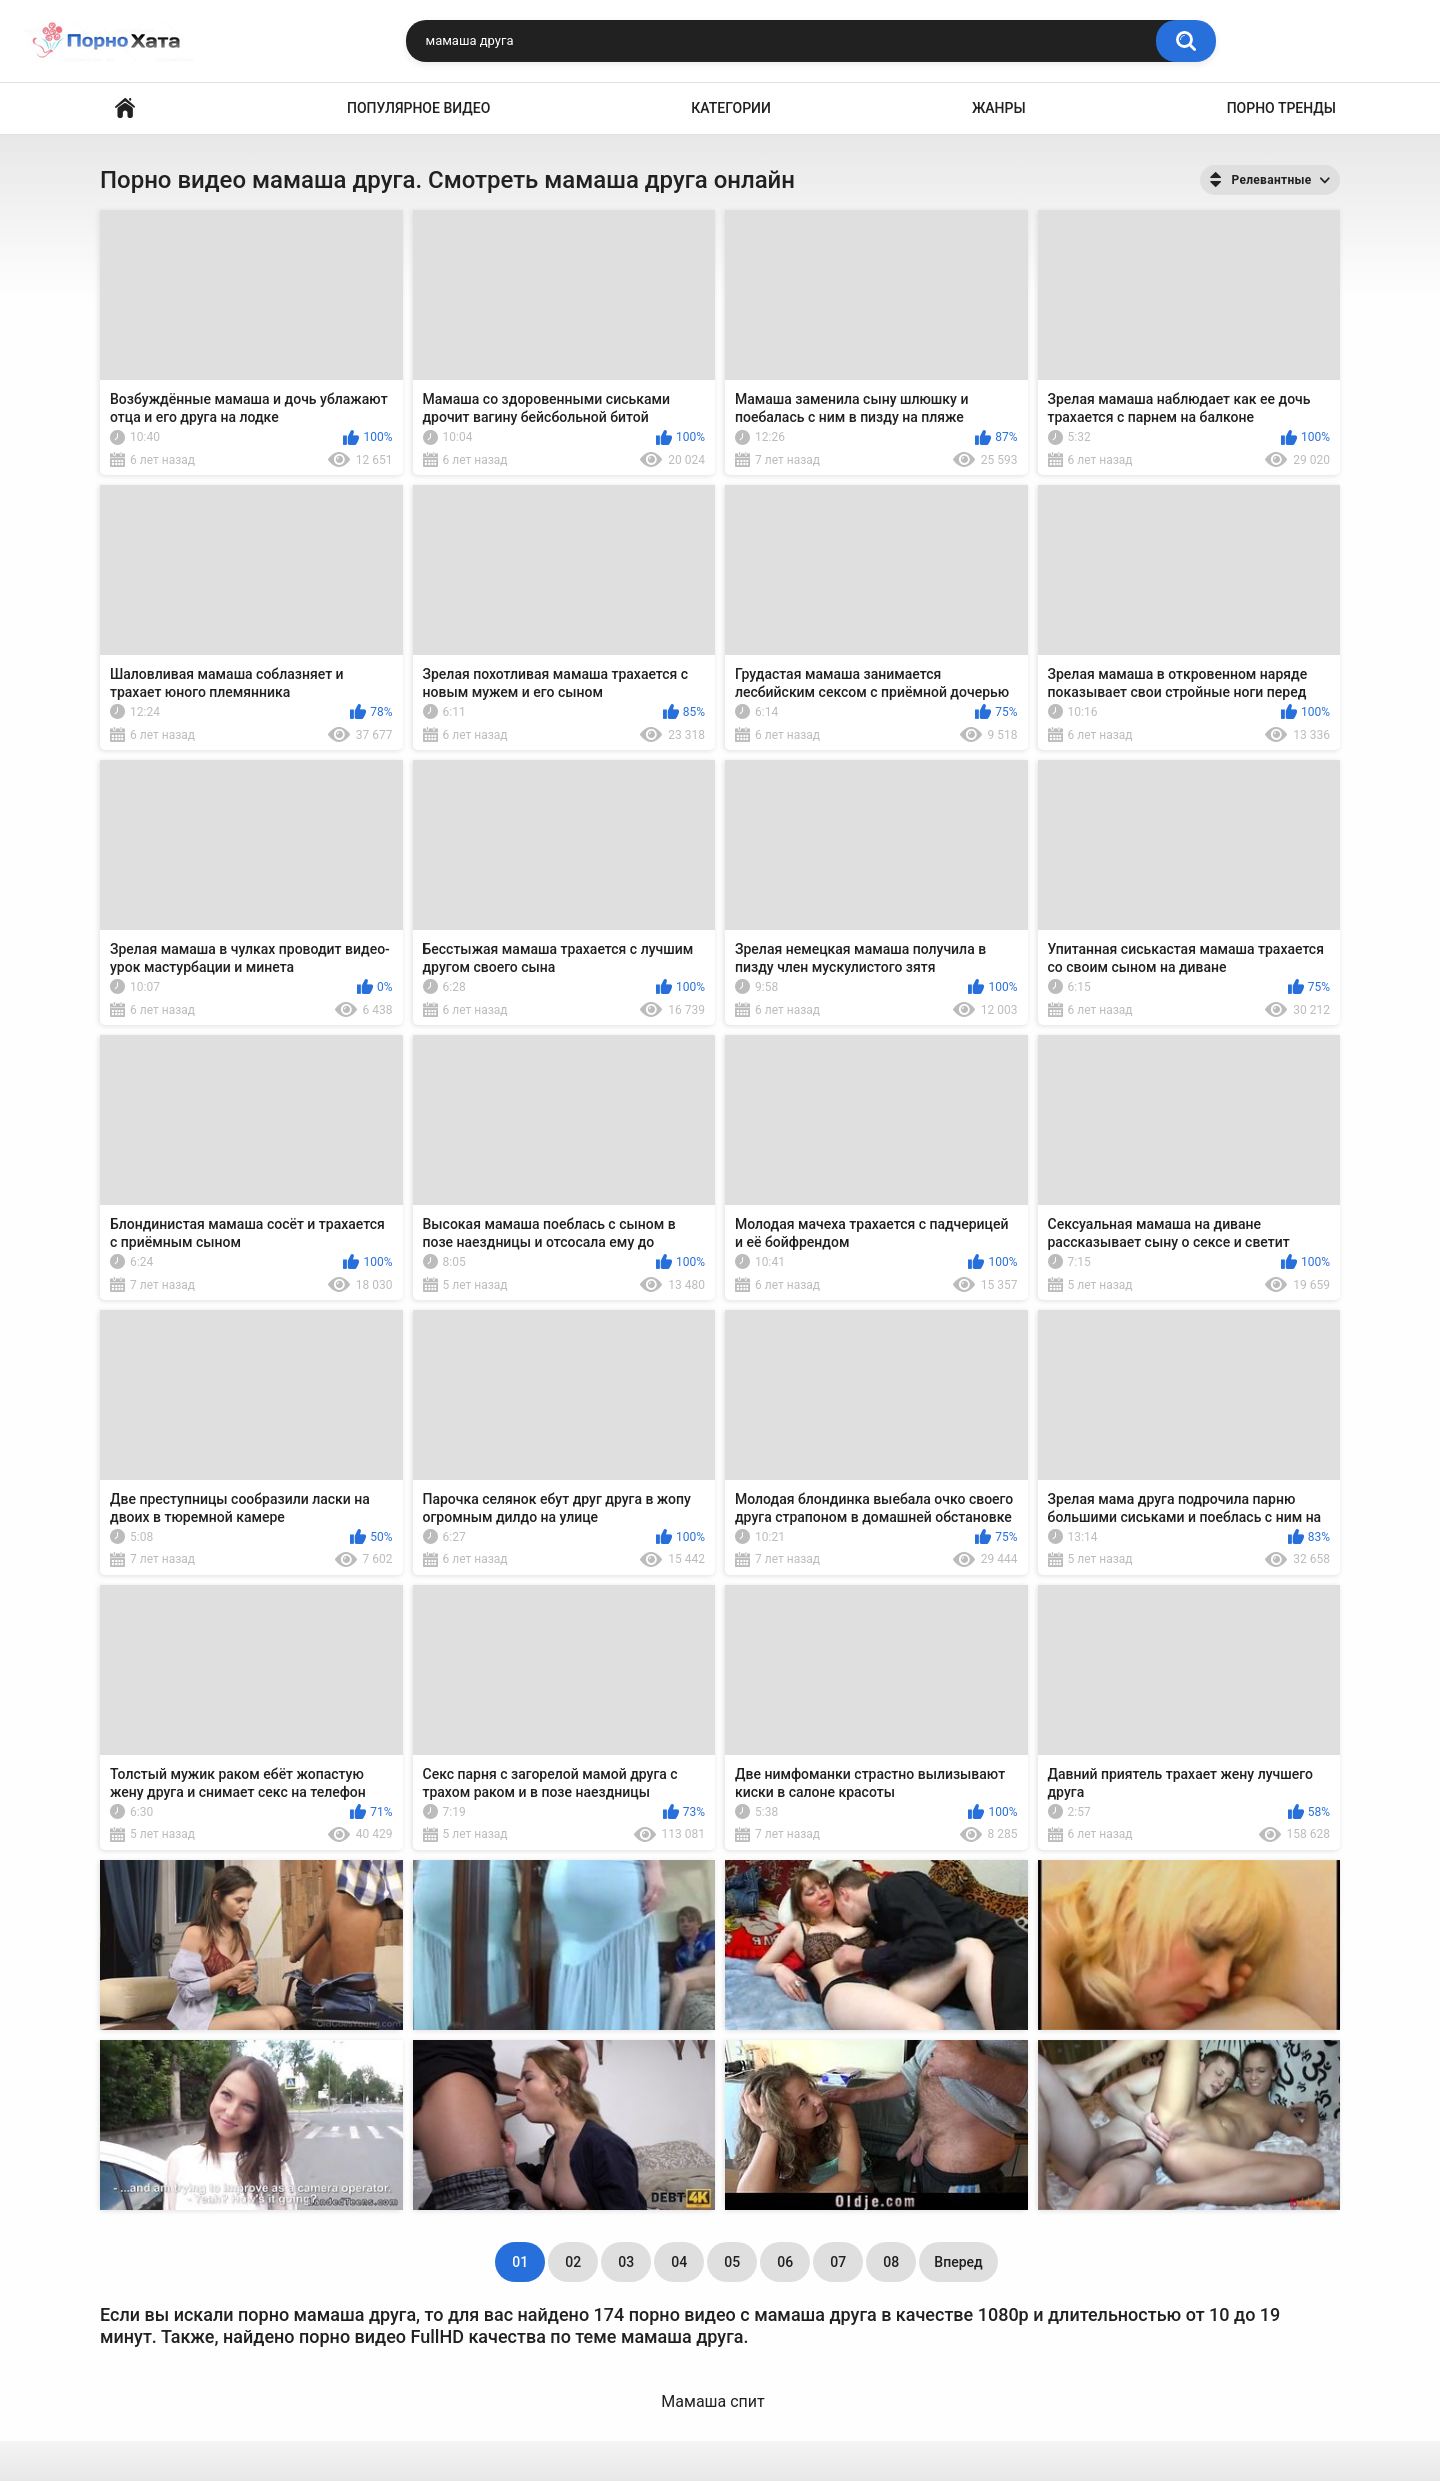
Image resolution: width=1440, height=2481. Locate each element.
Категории (731, 108)
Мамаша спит (712, 2401)
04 (679, 2262)
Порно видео (125, 108)
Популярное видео (418, 108)
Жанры (999, 108)
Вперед (958, 2262)
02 (573, 2262)
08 (891, 2262)
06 (785, 2262)
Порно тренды (1281, 108)
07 (838, 2262)
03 (626, 2262)
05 (732, 2262)
